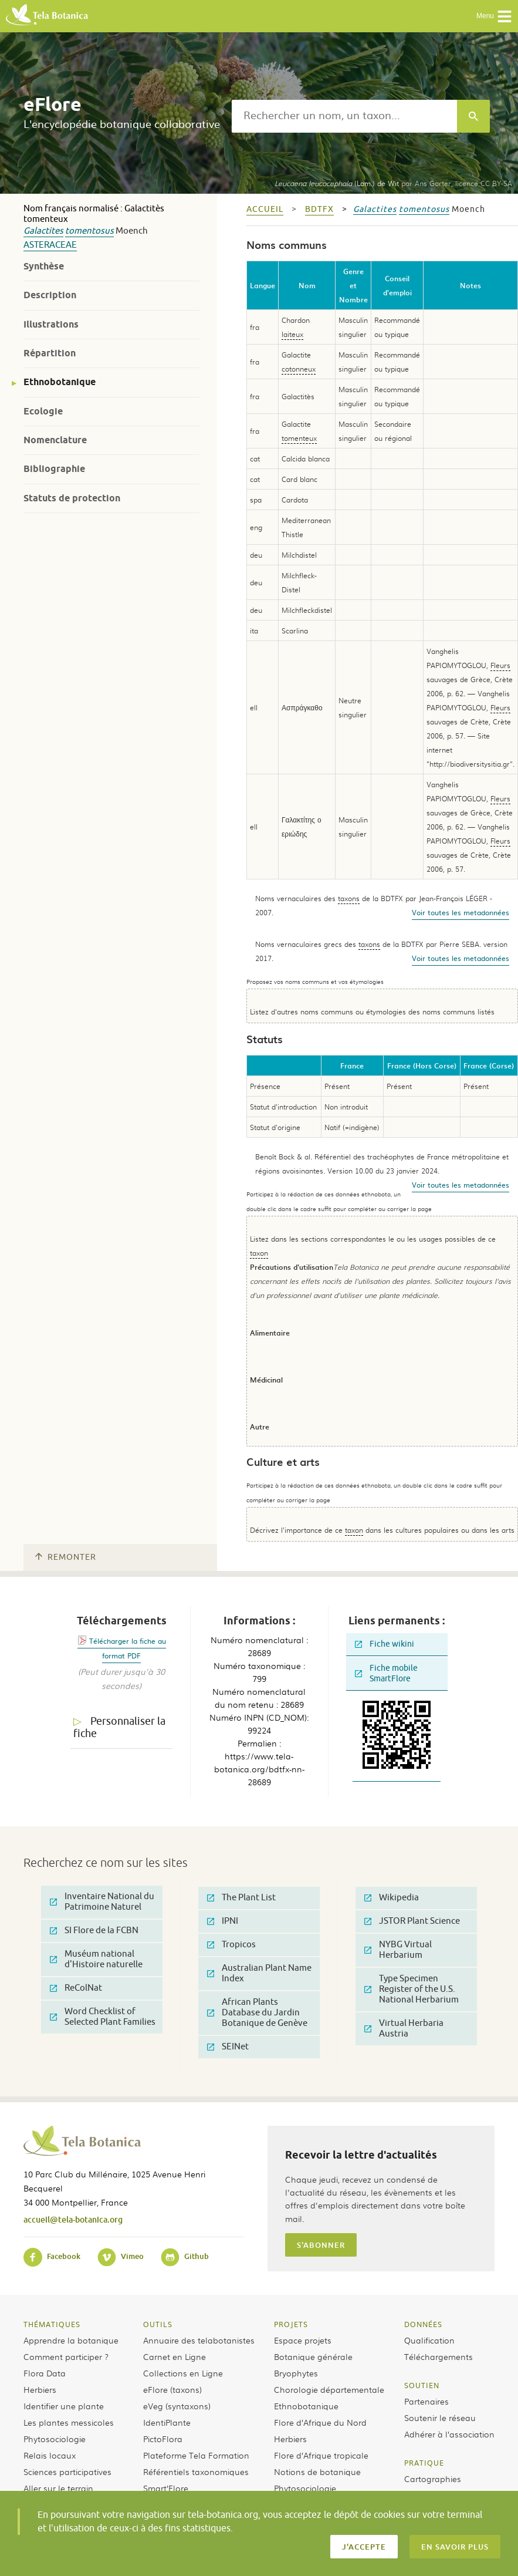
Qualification (429, 2340)
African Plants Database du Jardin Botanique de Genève (257, 2013)
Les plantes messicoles (68, 2422)
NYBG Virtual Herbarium (398, 1950)
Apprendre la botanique (71, 2340)
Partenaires (426, 2401)
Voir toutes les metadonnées (460, 912)
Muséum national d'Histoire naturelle (96, 1959)
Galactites (43, 231)
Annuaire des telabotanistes (199, 2340)
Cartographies (432, 2478)
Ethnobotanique (59, 381)
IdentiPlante (167, 2422)
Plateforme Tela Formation (196, 2455)
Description (49, 295)
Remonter (65, 1557)
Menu (494, 16)
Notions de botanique (317, 2471)
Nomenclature (55, 440)
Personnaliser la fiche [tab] (119, 1727)
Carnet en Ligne (174, 2356)
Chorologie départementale (329, 2389)
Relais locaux (49, 2455)
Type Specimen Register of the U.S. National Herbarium (411, 1989)
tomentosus (89, 231)
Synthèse (43, 266)
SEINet (228, 2046)
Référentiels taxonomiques (196, 2471)
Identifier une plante (63, 2406)
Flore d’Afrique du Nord (320, 2422)
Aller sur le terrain (58, 2488)
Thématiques (51, 2324)
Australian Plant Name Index (259, 1973)
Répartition (49, 353)
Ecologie (43, 411)
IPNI (222, 1921)
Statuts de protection (71, 498)
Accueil (264, 209)
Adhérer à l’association (449, 2434)
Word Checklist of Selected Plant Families (102, 2017)
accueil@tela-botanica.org (73, 2219)
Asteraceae (50, 245)
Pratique (424, 2462)
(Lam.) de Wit (337, 183)
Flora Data (44, 2373)
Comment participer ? (66, 2356)
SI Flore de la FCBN (94, 1930)
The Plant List (241, 1897)
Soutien (421, 2385)
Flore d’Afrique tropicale (321, 2455)
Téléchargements (438, 2356)
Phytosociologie (54, 2438)
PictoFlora (162, 2438)
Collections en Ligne (183, 2373)
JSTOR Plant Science (412, 1921)
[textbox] (344, 116)
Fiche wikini (384, 1644)
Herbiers (39, 2389)
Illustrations (51, 324)
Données (423, 2324)
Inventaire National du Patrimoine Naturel (102, 1902)
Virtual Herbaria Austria (403, 2028)
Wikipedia (391, 1897)
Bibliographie (54, 468)
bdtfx (319, 209)
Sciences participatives (67, 2471)
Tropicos (231, 1944)
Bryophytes (296, 2373)
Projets (291, 2324)
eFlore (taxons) (172, 2389)
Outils (157, 2324)
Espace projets (302, 2340)
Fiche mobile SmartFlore (386, 1673)
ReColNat (76, 1988)
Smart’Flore (165, 2488)
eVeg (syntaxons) (177, 2406)
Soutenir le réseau (440, 2417)
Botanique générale (313, 2356)
